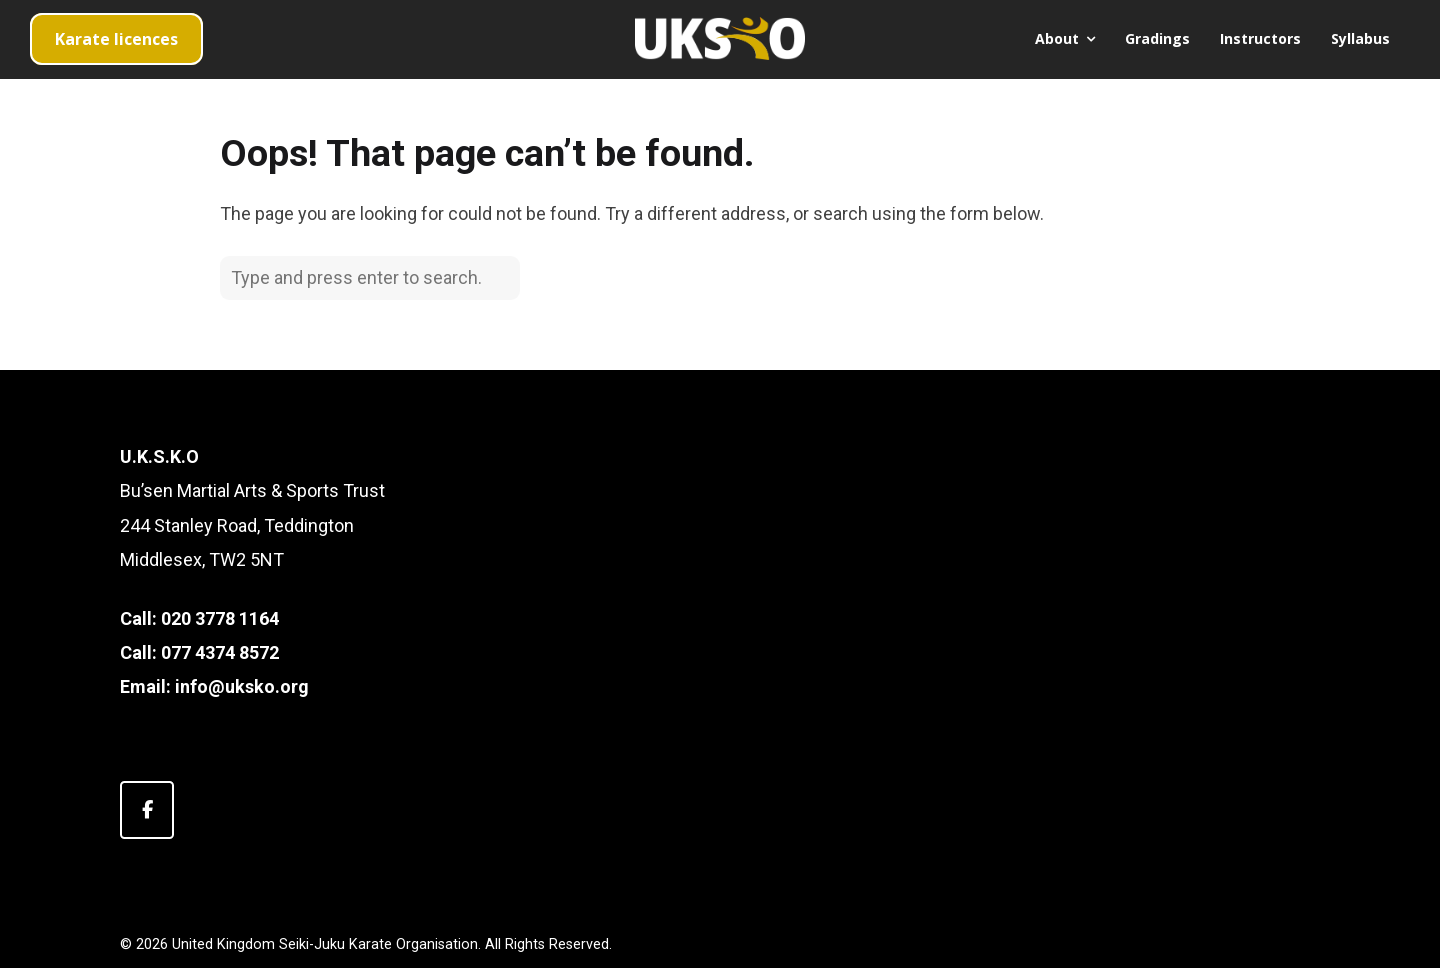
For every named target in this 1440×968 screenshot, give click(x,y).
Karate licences (116, 39)
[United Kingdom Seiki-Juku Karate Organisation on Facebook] (147, 810)
